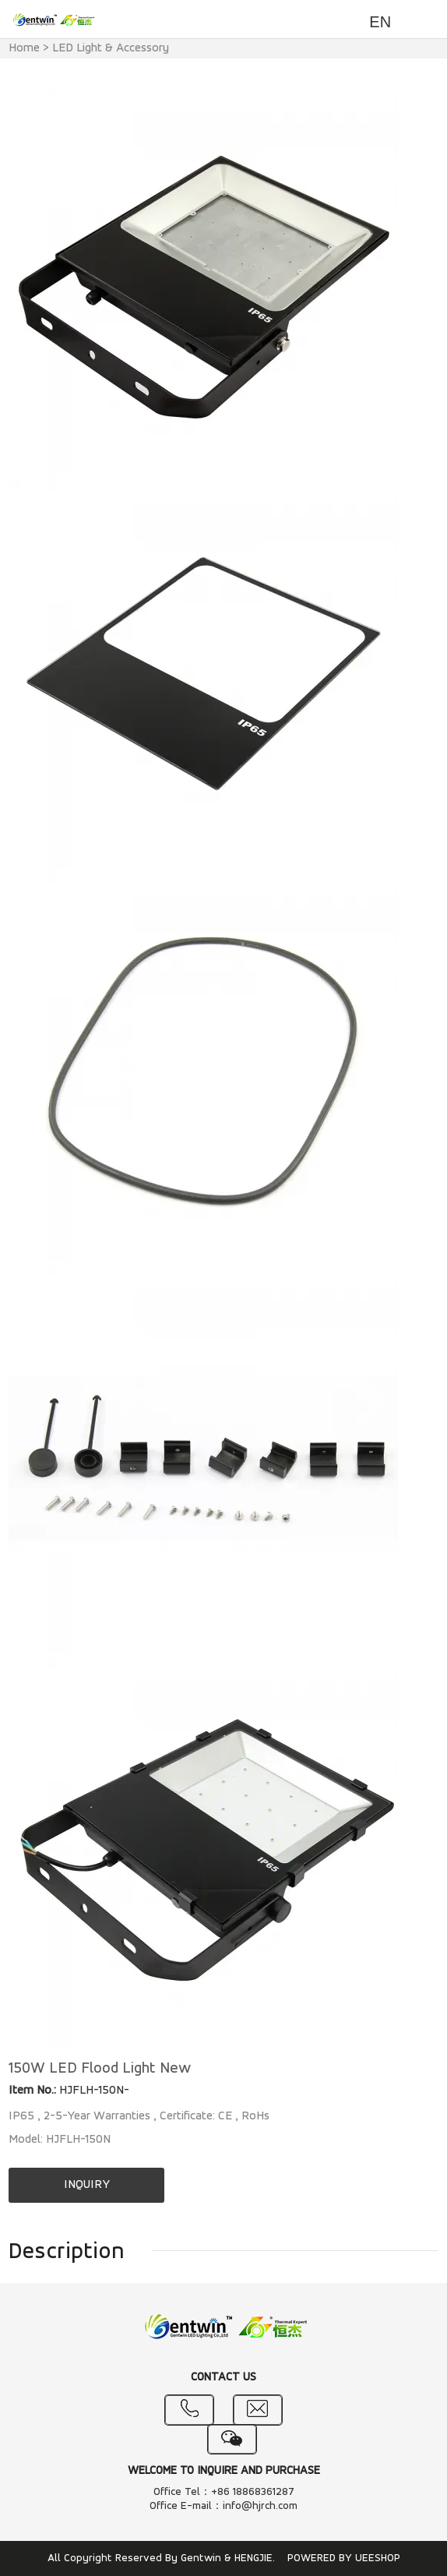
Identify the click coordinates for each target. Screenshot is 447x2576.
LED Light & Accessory (110, 48)
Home (24, 48)
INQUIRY (87, 2185)
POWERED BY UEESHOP (343, 2558)
